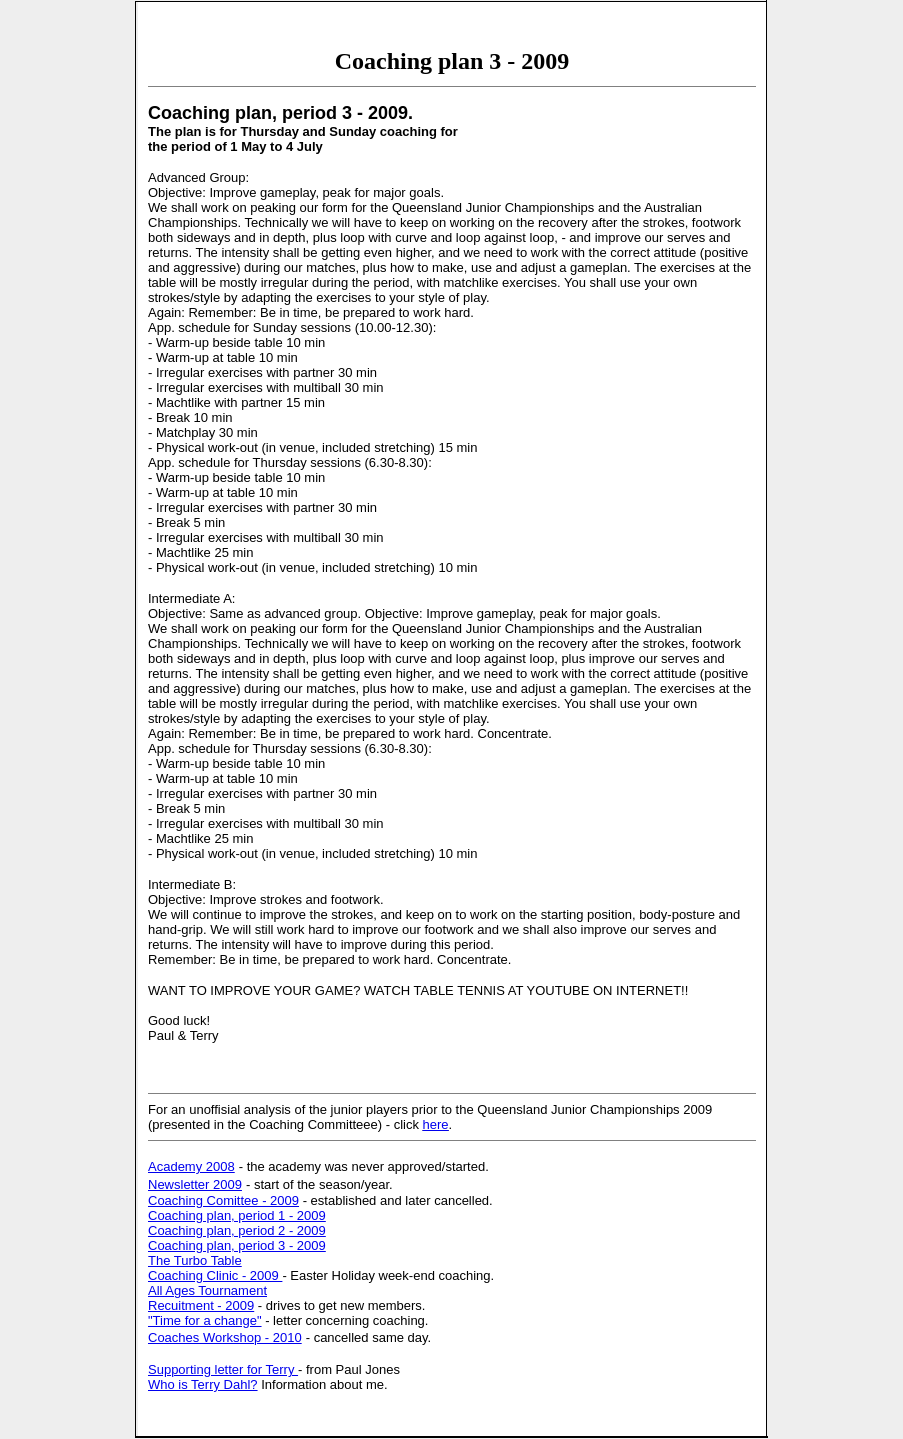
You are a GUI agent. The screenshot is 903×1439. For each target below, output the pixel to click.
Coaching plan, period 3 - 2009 (237, 1245)
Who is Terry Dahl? (203, 1384)
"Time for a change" (205, 1320)
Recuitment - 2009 (201, 1305)
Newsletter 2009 (195, 1184)
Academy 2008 (191, 1166)
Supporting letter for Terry (223, 1369)
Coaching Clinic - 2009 (215, 1275)
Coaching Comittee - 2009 (223, 1200)
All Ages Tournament (207, 1290)
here (436, 1124)
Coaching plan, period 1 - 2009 (237, 1215)
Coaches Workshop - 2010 (225, 1337)
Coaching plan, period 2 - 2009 (237, 1230)
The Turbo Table (195, 1260)
